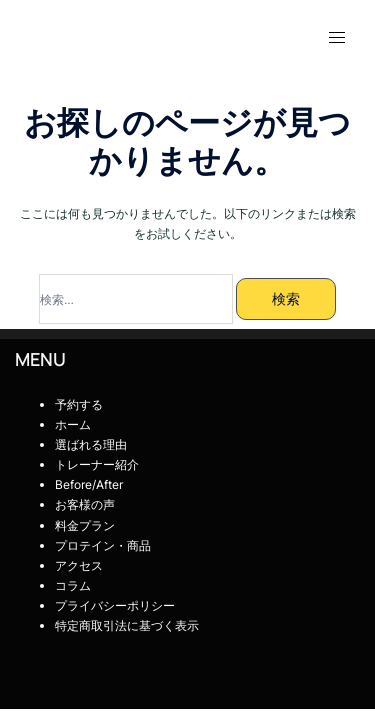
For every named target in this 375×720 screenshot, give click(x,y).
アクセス (79, 565)
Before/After (89, 484)
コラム (73, 585)
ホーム (73, 424)
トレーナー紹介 (103, 464)
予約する (79, 404)
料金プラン (85, 525)
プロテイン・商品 (103, 545)
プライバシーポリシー (115, 605)
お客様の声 (91, 504)
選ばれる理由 (91, 444)
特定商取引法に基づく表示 (127, 625)
